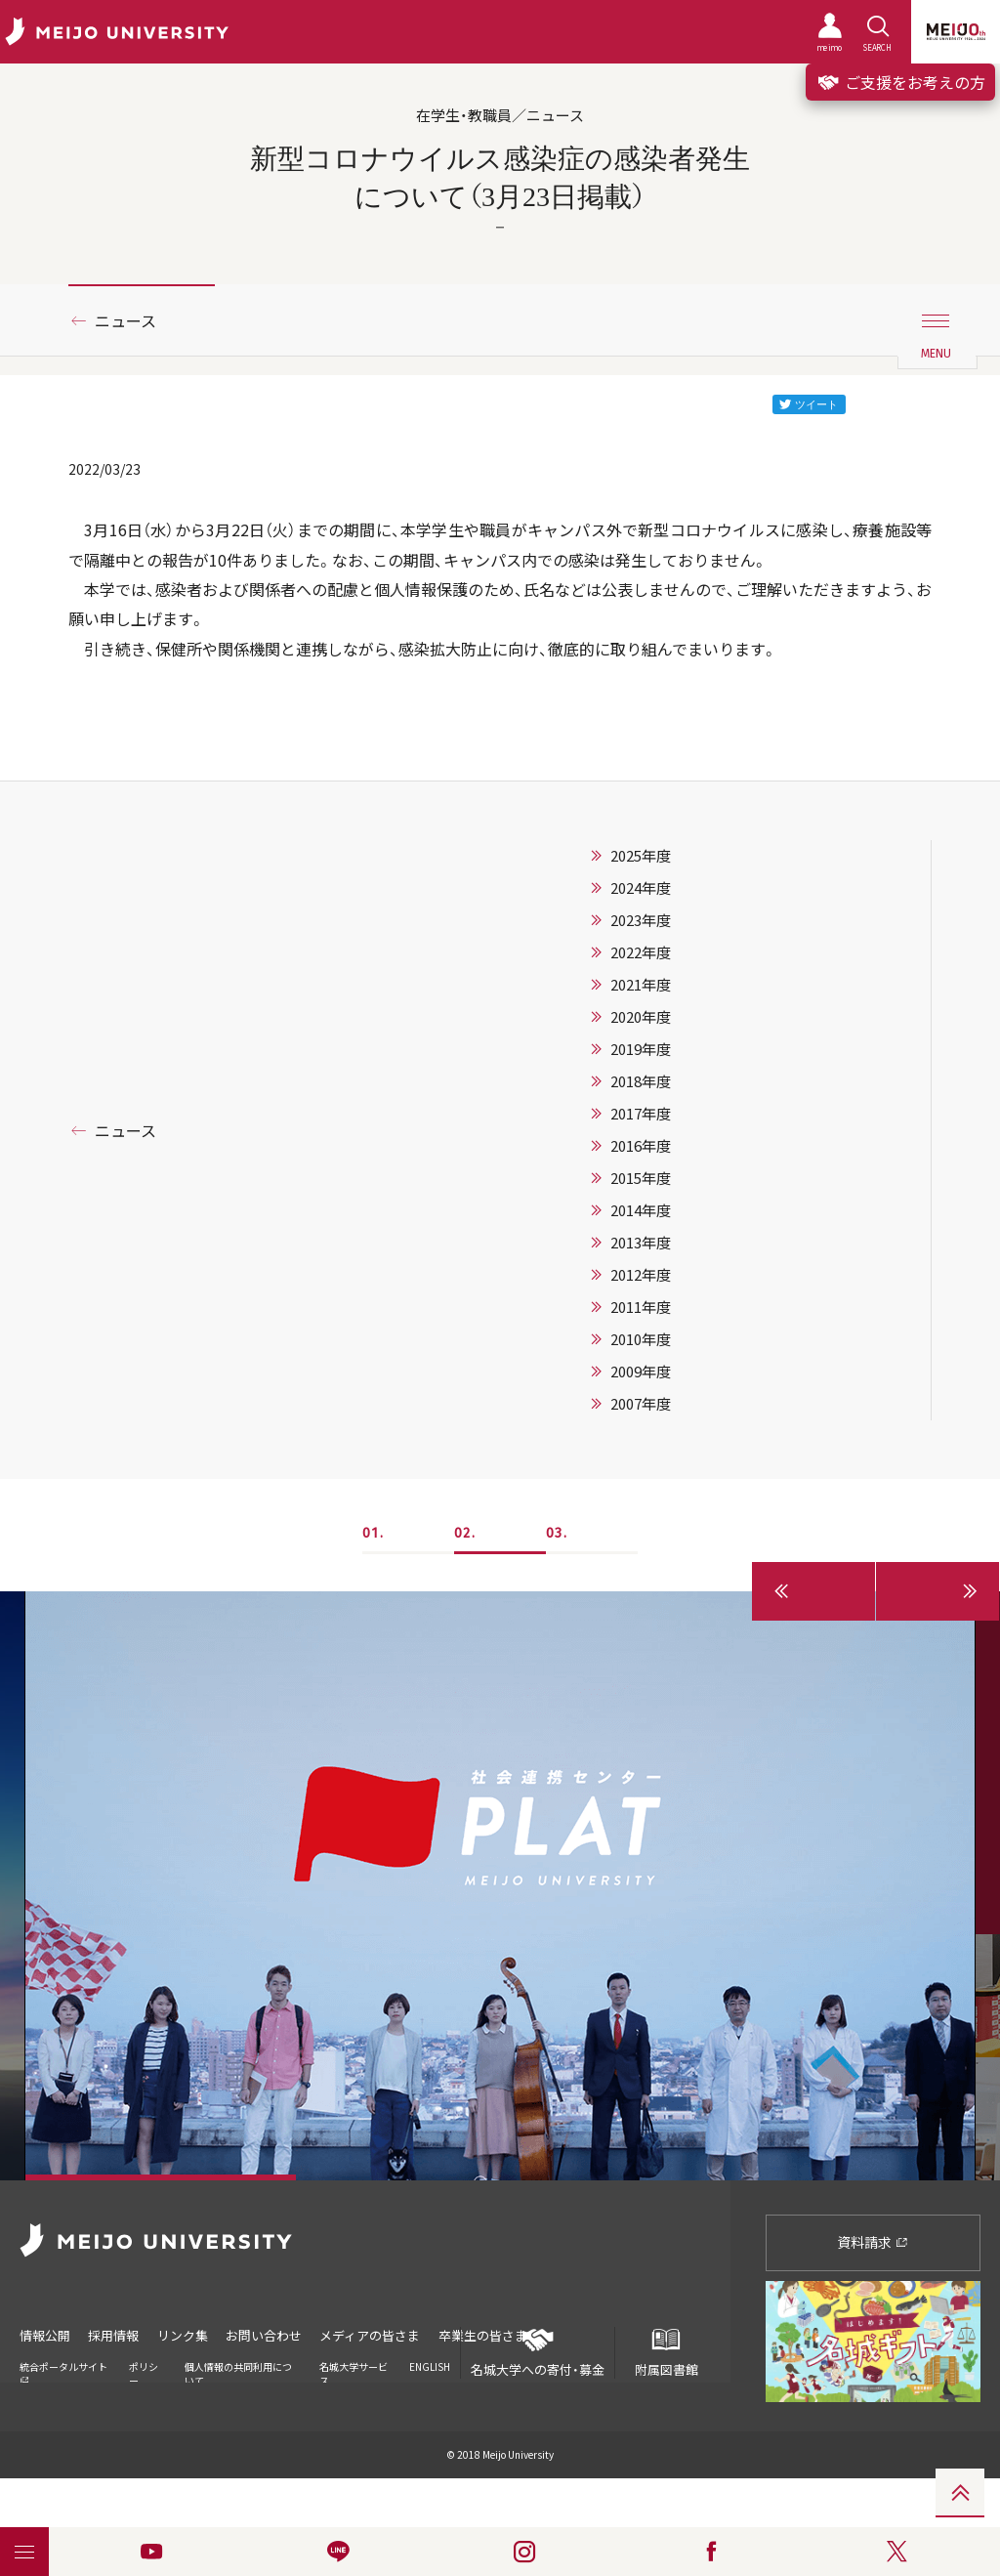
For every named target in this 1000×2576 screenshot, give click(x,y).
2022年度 (640, 952)
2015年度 (640, 1178)
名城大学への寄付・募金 (537, 2353)
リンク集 (183, 2335)
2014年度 (640, 1210)
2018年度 (640, 1081)
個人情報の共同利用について (238, 2372)
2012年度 (640, 1275)
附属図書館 (666, 2353)
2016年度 (640, 1146)
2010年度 (640, 1339)
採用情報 (114, 2335)
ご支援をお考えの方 (900, 82)
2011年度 (640, 1307)
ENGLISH (429, 2365)
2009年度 (640, 1371)
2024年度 (640, 888)
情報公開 (45, 2335)
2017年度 (640, 1113)
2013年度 (640, 1242)
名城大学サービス (353, 2372)
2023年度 (640, 920)
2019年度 (640, 1049)
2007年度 (640, 1404)
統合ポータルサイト (63, 2371)
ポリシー (143, 2372)
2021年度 (640, 984)
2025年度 (640, 855)
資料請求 (872, 2242)
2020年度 (640, 1017)
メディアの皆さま (372, 2335)
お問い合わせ (266, 2335)
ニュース (125, 320)
